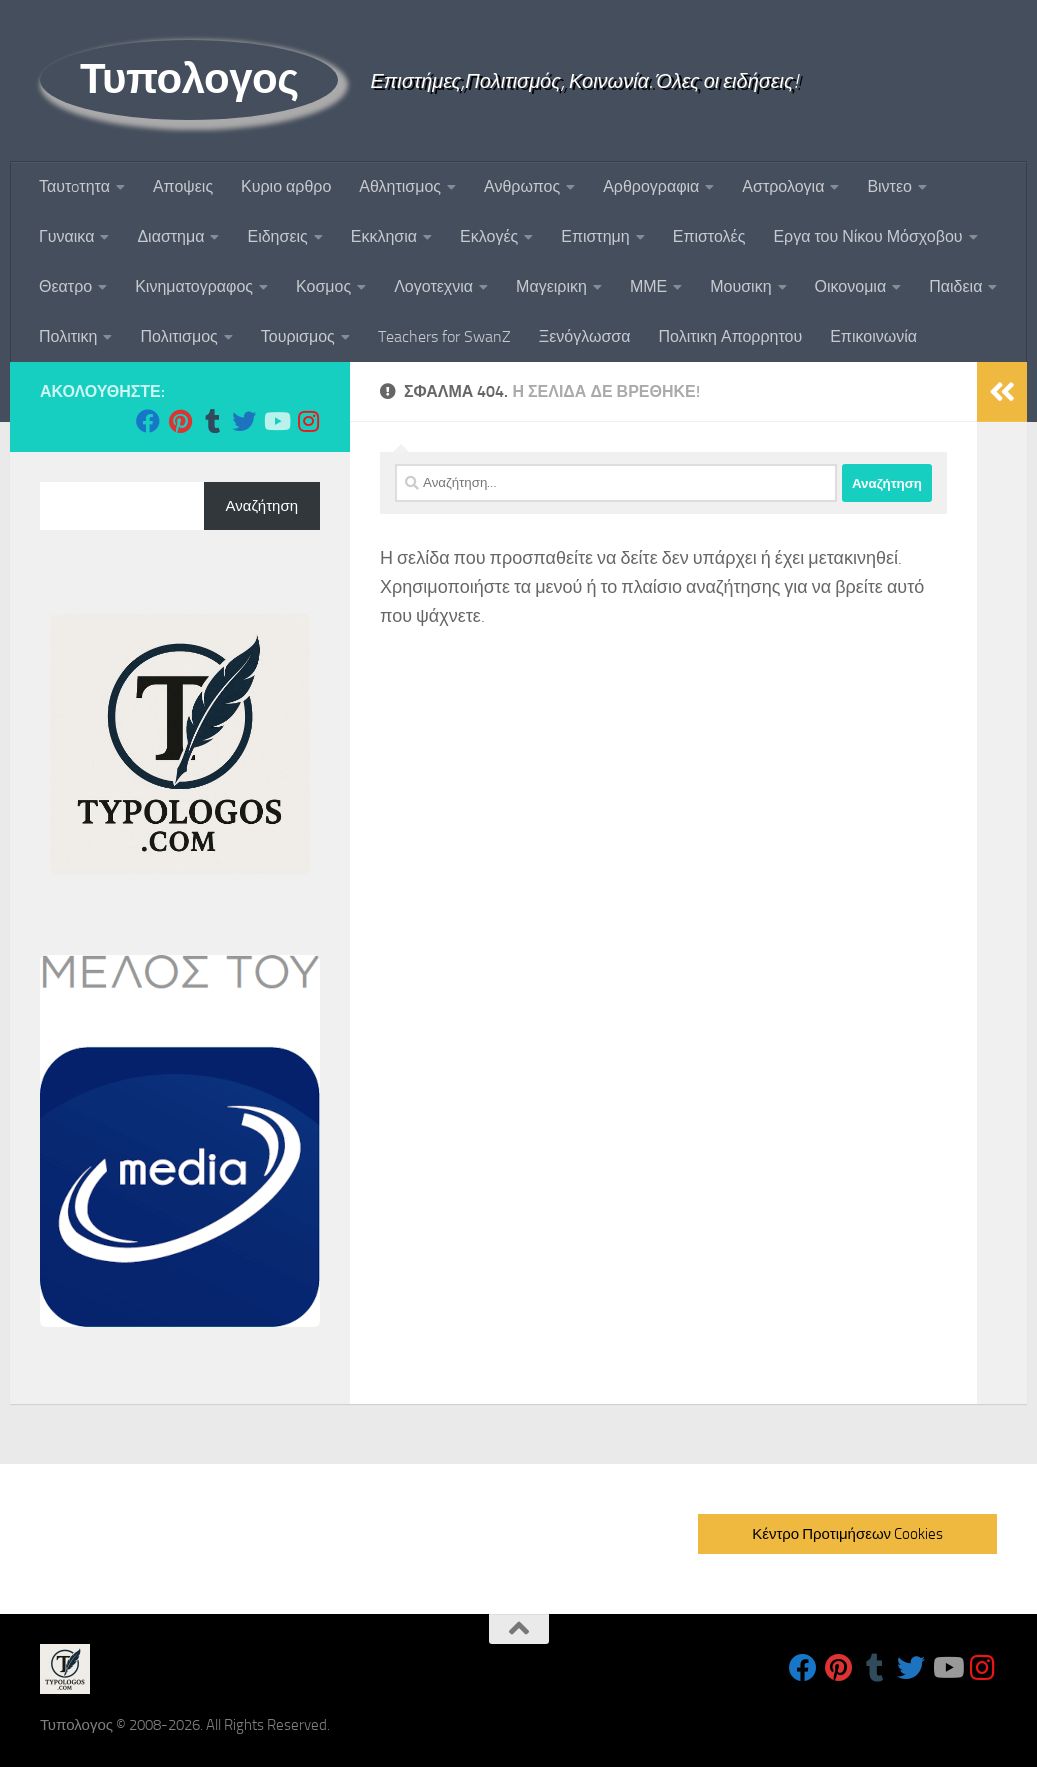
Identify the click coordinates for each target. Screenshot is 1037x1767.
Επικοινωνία (873, 336)
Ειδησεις (277, 236)
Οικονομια (851, 286)
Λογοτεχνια (433, 286)
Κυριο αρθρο (286, 186)
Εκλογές (489, 236)
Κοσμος (323, 286)
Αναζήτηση (262, 506)
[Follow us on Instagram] (308, 421)
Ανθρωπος (522, 186)
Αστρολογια (783, 186)
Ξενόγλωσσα (585, 336)
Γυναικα (66, 236)
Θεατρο (65, 286)
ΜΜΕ (648, 286)
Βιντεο (889, 186)
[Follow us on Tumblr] (212, 421)
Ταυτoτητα (74, 186)
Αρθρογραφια (651, 186)
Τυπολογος (189, 79)
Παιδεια (955, 286)
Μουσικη (740, 286)
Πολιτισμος (178, 336)
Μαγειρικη (551, 286)
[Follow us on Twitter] (244, 421)
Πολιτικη (68, 336)
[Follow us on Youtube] (276, 421)
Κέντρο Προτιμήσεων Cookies (847, 1534)
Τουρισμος (298, 336)
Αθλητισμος (400, 186)
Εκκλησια (384, 236)
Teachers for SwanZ (444, 336)
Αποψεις (183, 186)
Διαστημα (170, 236)
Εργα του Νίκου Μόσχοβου (867, 236)
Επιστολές (709, 236)
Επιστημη (595, 236)
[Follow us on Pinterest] (180, 421)
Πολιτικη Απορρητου (730, 336)
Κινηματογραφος (194, 286)
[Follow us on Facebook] (148, 421)
